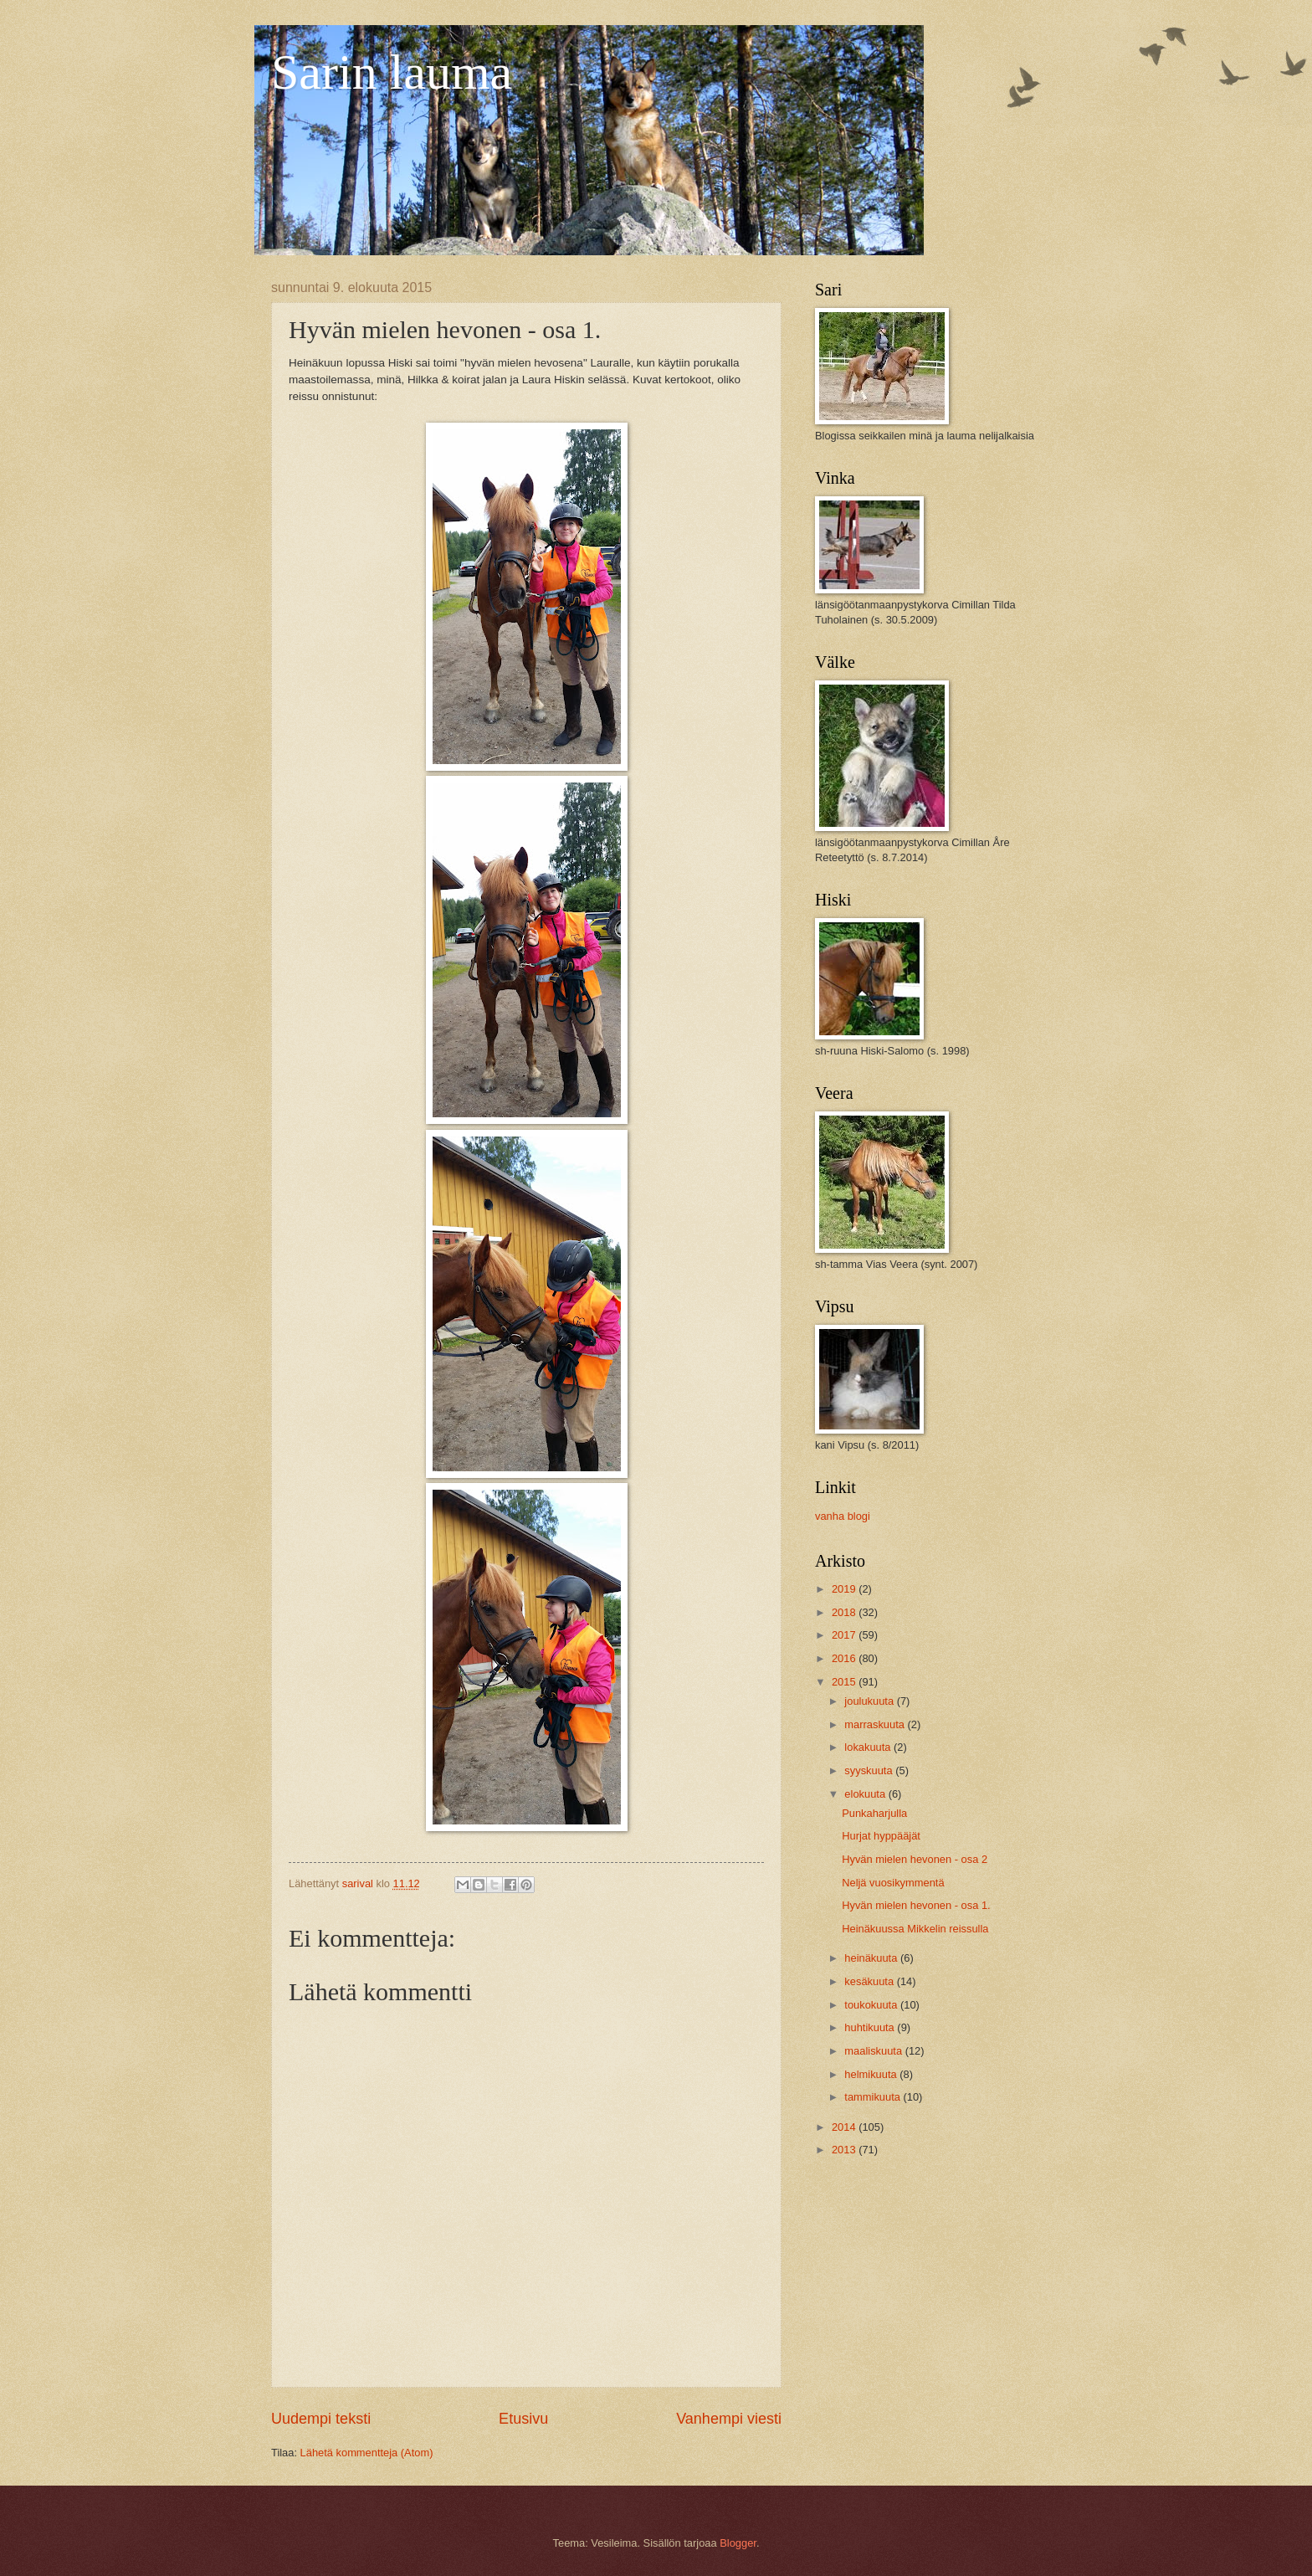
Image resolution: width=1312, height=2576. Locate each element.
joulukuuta (870, 1701)
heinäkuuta (872, 1958)
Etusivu (523, 2418)
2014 (845, 2127)
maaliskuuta (874, 2051)
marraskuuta (875, 1724)
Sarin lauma (391, 72)
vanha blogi (842, 1516)
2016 (845, 1658)
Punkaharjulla (874, 1813)
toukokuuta (872, 2005)
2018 (845, 1612)
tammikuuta (873, 2097)
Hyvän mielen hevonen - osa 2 (914, 1859)
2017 (845, 1635)
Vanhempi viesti (729, 2418)
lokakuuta (869, 1747)
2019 (845, 1589)
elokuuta (866, 1794)
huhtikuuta (870, 2027)
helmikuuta (871, 2074)
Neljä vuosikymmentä (893, 1882)
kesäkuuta (870, 1981)
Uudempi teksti (321, 2418)
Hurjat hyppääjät (881, 1835)
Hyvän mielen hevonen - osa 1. (916, 1905)
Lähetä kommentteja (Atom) (366, 2452)
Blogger (738, 2543)
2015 (845, 1681)
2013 (845, 2149)
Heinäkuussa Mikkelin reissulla (915, 1928)
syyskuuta (869, 1770)
